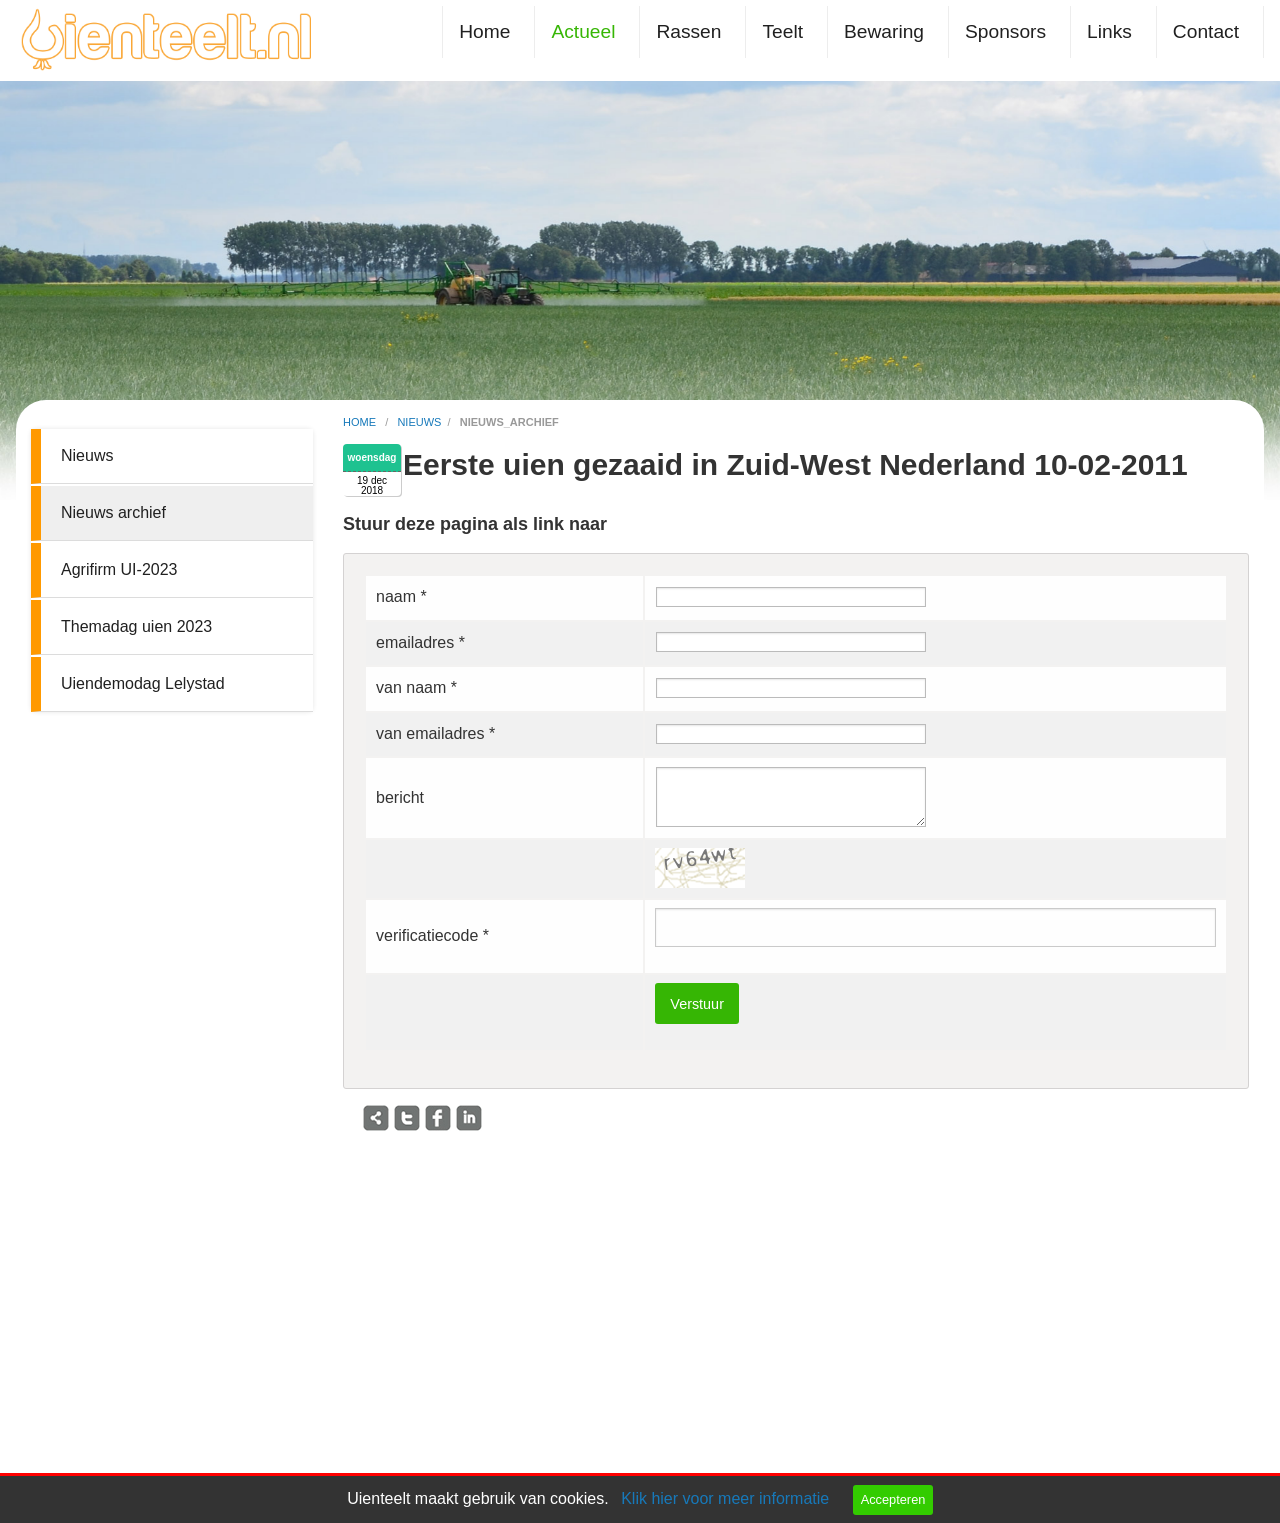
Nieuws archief (113, 512)
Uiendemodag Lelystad (143, 683)
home (361, 422)
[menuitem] (488, 31)
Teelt (782, 31)
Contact (1206, 31)
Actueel (583, 31)
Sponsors (1005, 31)
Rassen (688, 31)
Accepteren (893, 1499)
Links (1109, 31)
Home (484, 31)
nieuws (419, 422)
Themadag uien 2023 (136, 626)
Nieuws (87, 455)
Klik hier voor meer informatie (725, 1498)
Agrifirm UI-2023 (119, 569)
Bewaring (884, 31)
